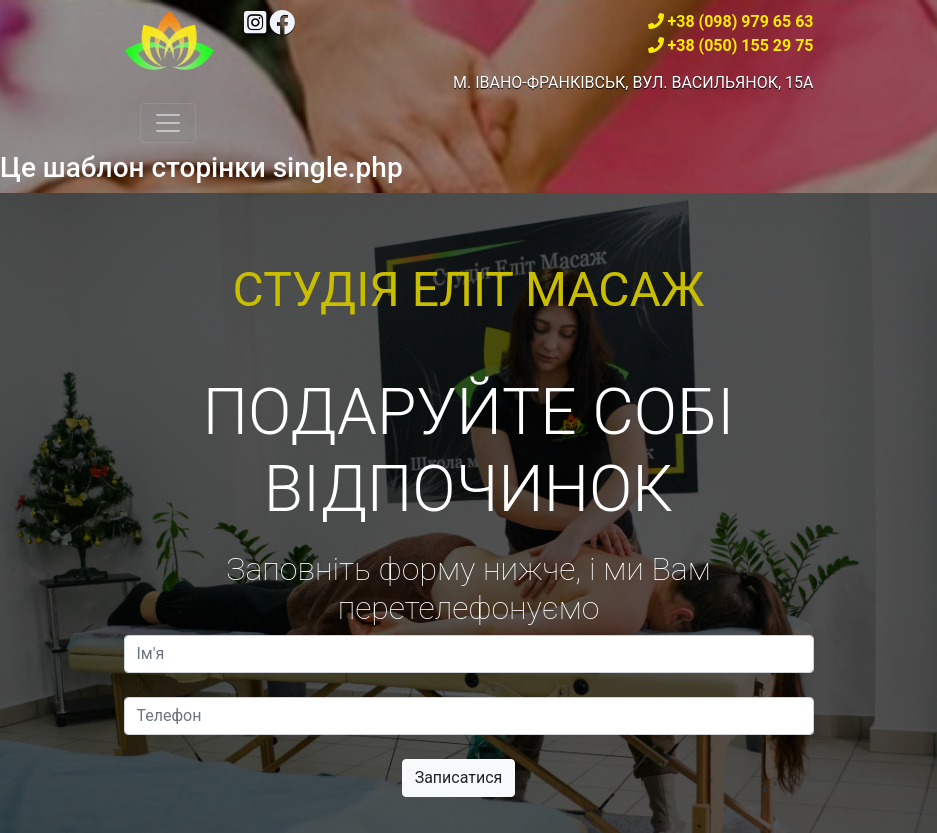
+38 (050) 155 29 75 (741, 45)
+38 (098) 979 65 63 (741, 21)
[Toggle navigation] (168, 123)
